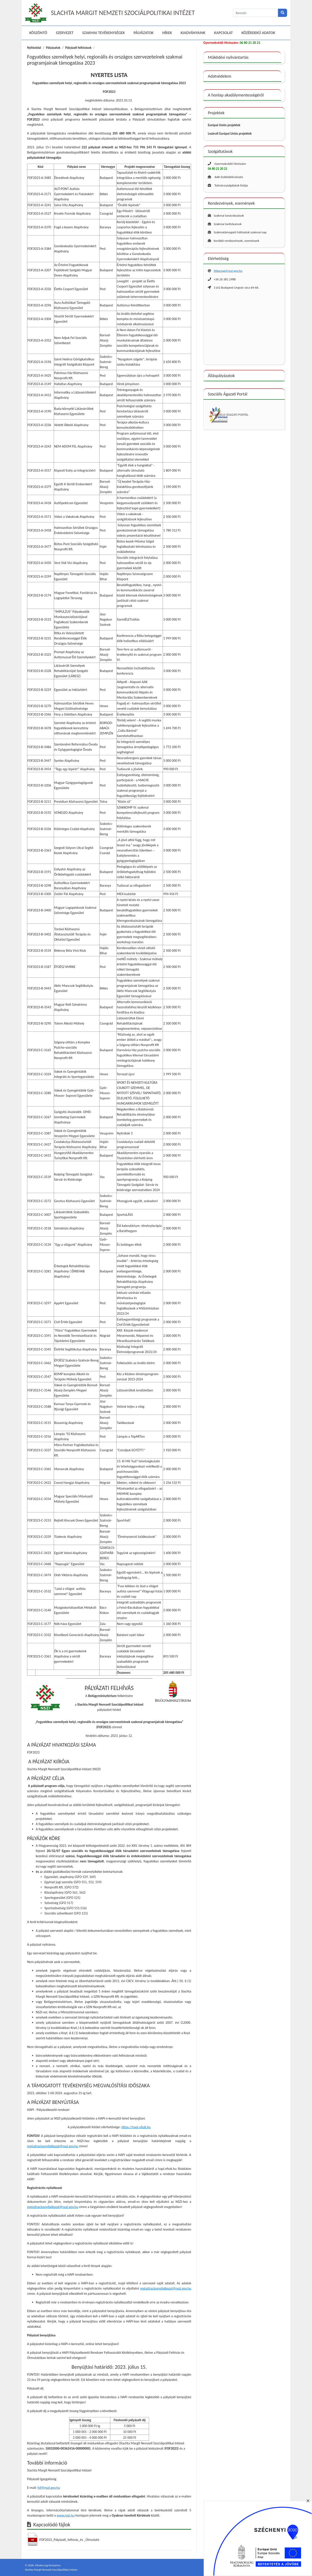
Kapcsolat (223, 32)
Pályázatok (143, 32)
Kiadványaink (193, 32)
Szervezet (64, 32)
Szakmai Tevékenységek (103, 32)
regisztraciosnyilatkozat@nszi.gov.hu (52, 2146)
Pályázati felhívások (78, 48)
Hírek (167, 32)
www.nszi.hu (66, 2515)
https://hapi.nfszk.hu (136, 2127)
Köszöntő (38, 32)
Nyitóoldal (34, 48)
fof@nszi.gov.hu (48, 2488)
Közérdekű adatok (258, 32)
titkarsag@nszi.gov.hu (228, 271)
